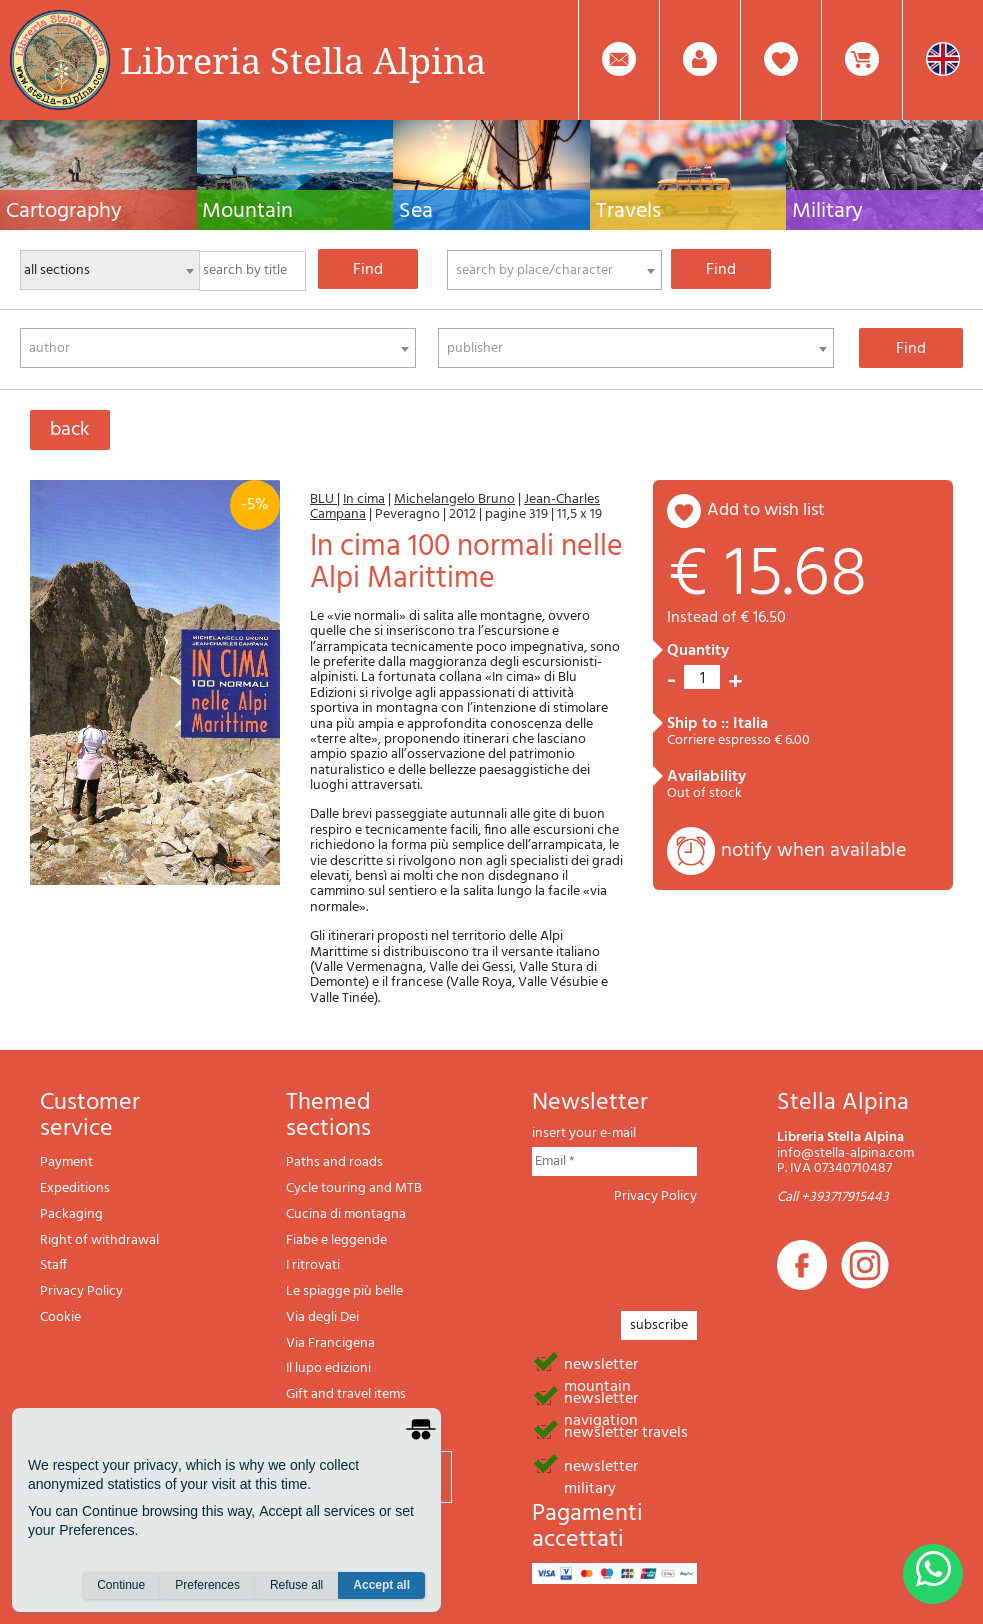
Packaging (71, 1214)
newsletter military (601, 1465)
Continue (121, 1585)
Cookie (60, 1317)
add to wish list (766, 510)
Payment (66, 1162)
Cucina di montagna (346, 1214)
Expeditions (75, 1188)
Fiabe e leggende (336, 1240)
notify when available (813, 851)
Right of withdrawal (99, 1240)
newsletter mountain (601, 1363)
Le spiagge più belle (344, 1291)
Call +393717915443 (833, 1197)
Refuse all (296, 1585)
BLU (323, 499)
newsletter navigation (601, 1397)
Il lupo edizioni (328, 1368)
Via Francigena (330, 1343)
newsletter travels (626, 1431)
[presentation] (684, 1252)
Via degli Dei (322, 1317)
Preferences (207, 1585)
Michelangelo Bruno (454, 499)
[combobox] (554, 270)
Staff (53, 1265)
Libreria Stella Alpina (303, 60)
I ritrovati (313, 1265)
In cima (364, 499)
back (70, 430)
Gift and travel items (346, 1394)
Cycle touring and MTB (354, 1188)
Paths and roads (334, 1162)
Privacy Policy (81, 1291)
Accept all (381, 1585)
